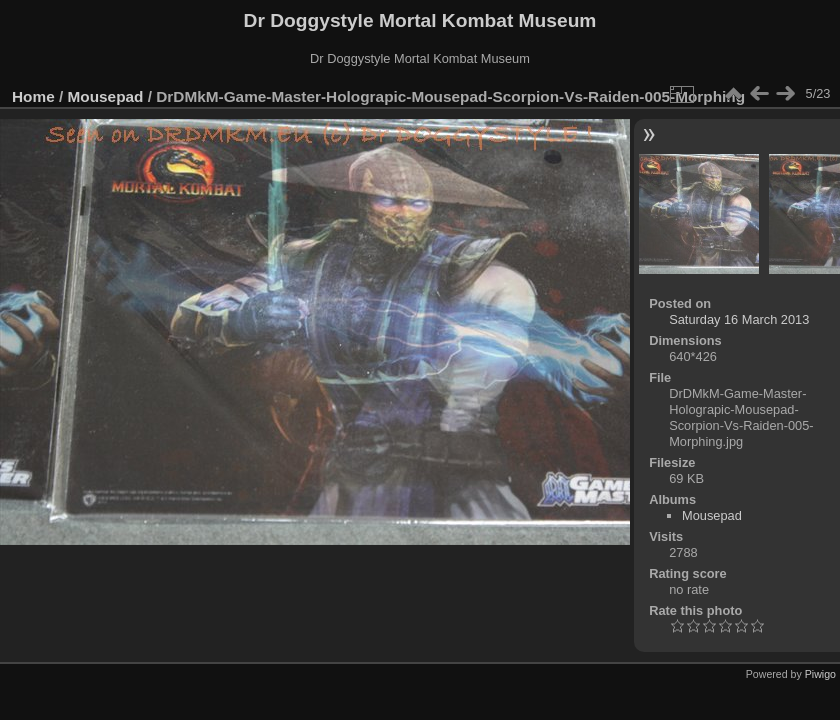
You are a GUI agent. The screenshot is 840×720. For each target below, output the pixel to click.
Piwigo (820, 674)
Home (33, 96)
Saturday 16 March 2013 (739, 319)
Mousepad (106, 96)
